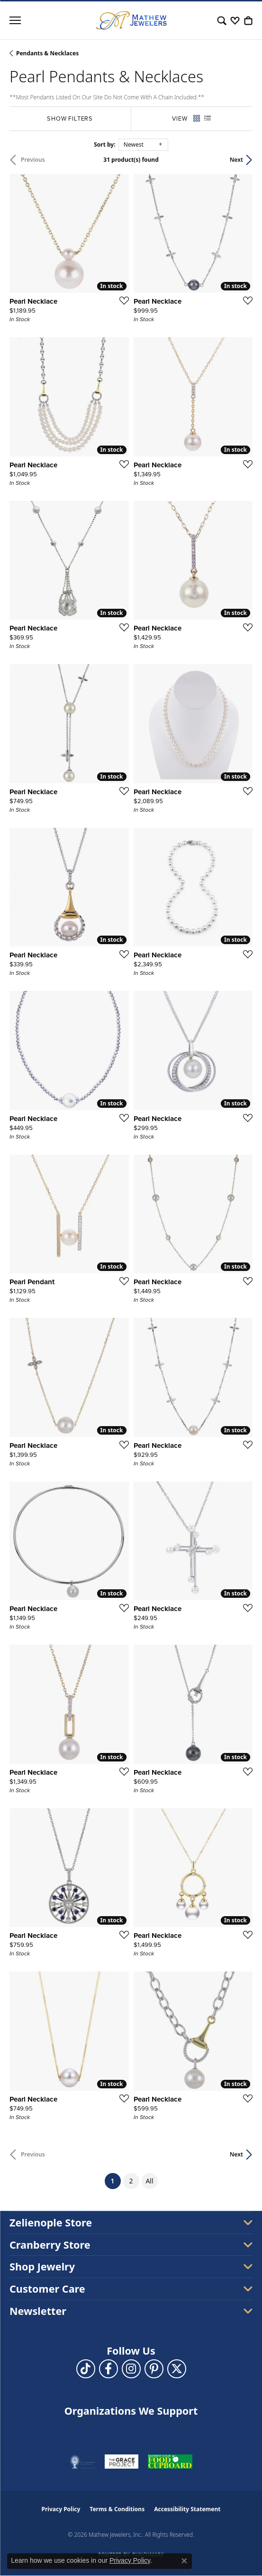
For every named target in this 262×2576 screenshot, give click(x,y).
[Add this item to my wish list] (121, 300)
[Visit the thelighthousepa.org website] (82, 2461)
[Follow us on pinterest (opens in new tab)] (154, 2368)
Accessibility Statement (187, 2509)
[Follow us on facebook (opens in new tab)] (108, 2368)
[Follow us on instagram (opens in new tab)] (131, 2368)
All (149, 2180)
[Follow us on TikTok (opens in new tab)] (85, 2368)
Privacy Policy (61, 2509)
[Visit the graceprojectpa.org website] (121, 2461)
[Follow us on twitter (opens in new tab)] (176, 2368)
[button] (221, 20)
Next (236, 160)
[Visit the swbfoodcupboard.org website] (170, 2461)
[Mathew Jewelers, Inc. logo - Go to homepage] (131, 20)
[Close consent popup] (184, 2561)
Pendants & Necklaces (47, 53)
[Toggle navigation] (15, 20)
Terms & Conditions (117, 2509)
